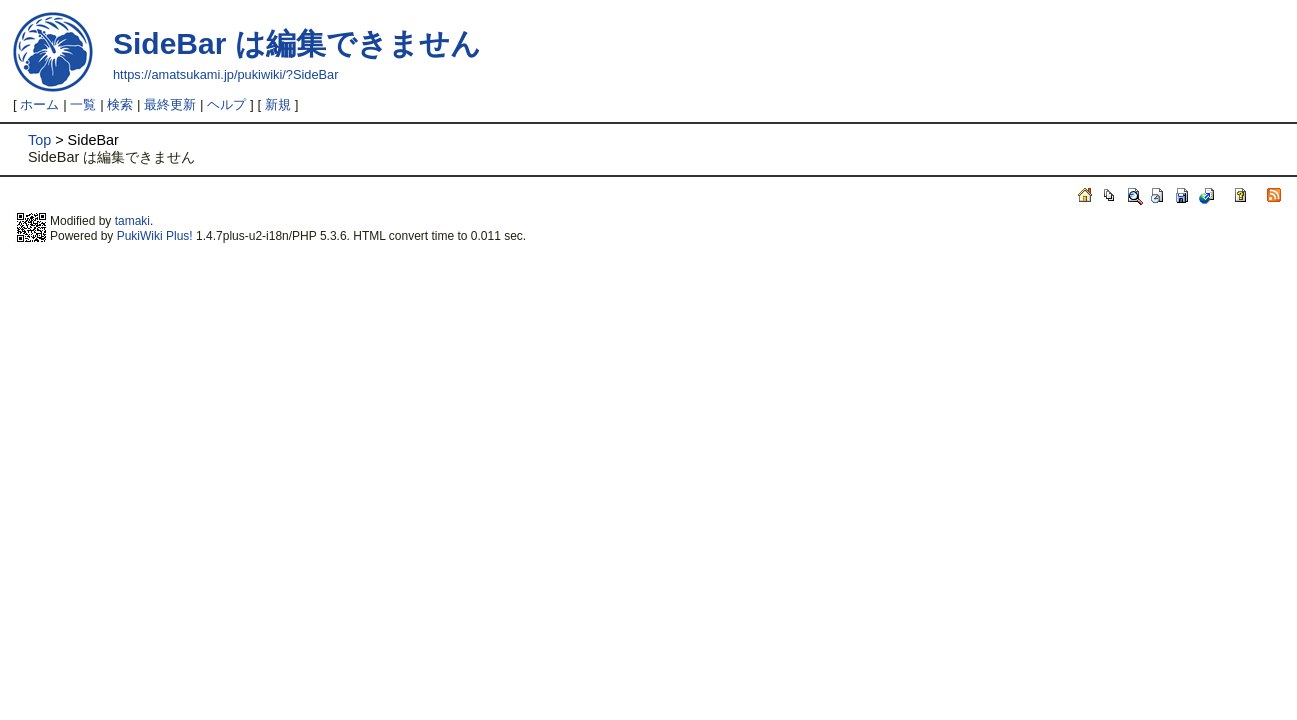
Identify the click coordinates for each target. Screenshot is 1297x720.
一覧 (83, 104)
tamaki (132, 221)
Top (39, 140)
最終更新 (170, 104)
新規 (278, 104)
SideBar (169, 43)
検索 (120, 104)
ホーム (39, 104)
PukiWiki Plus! (155, 236)
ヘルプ (226, 104)
